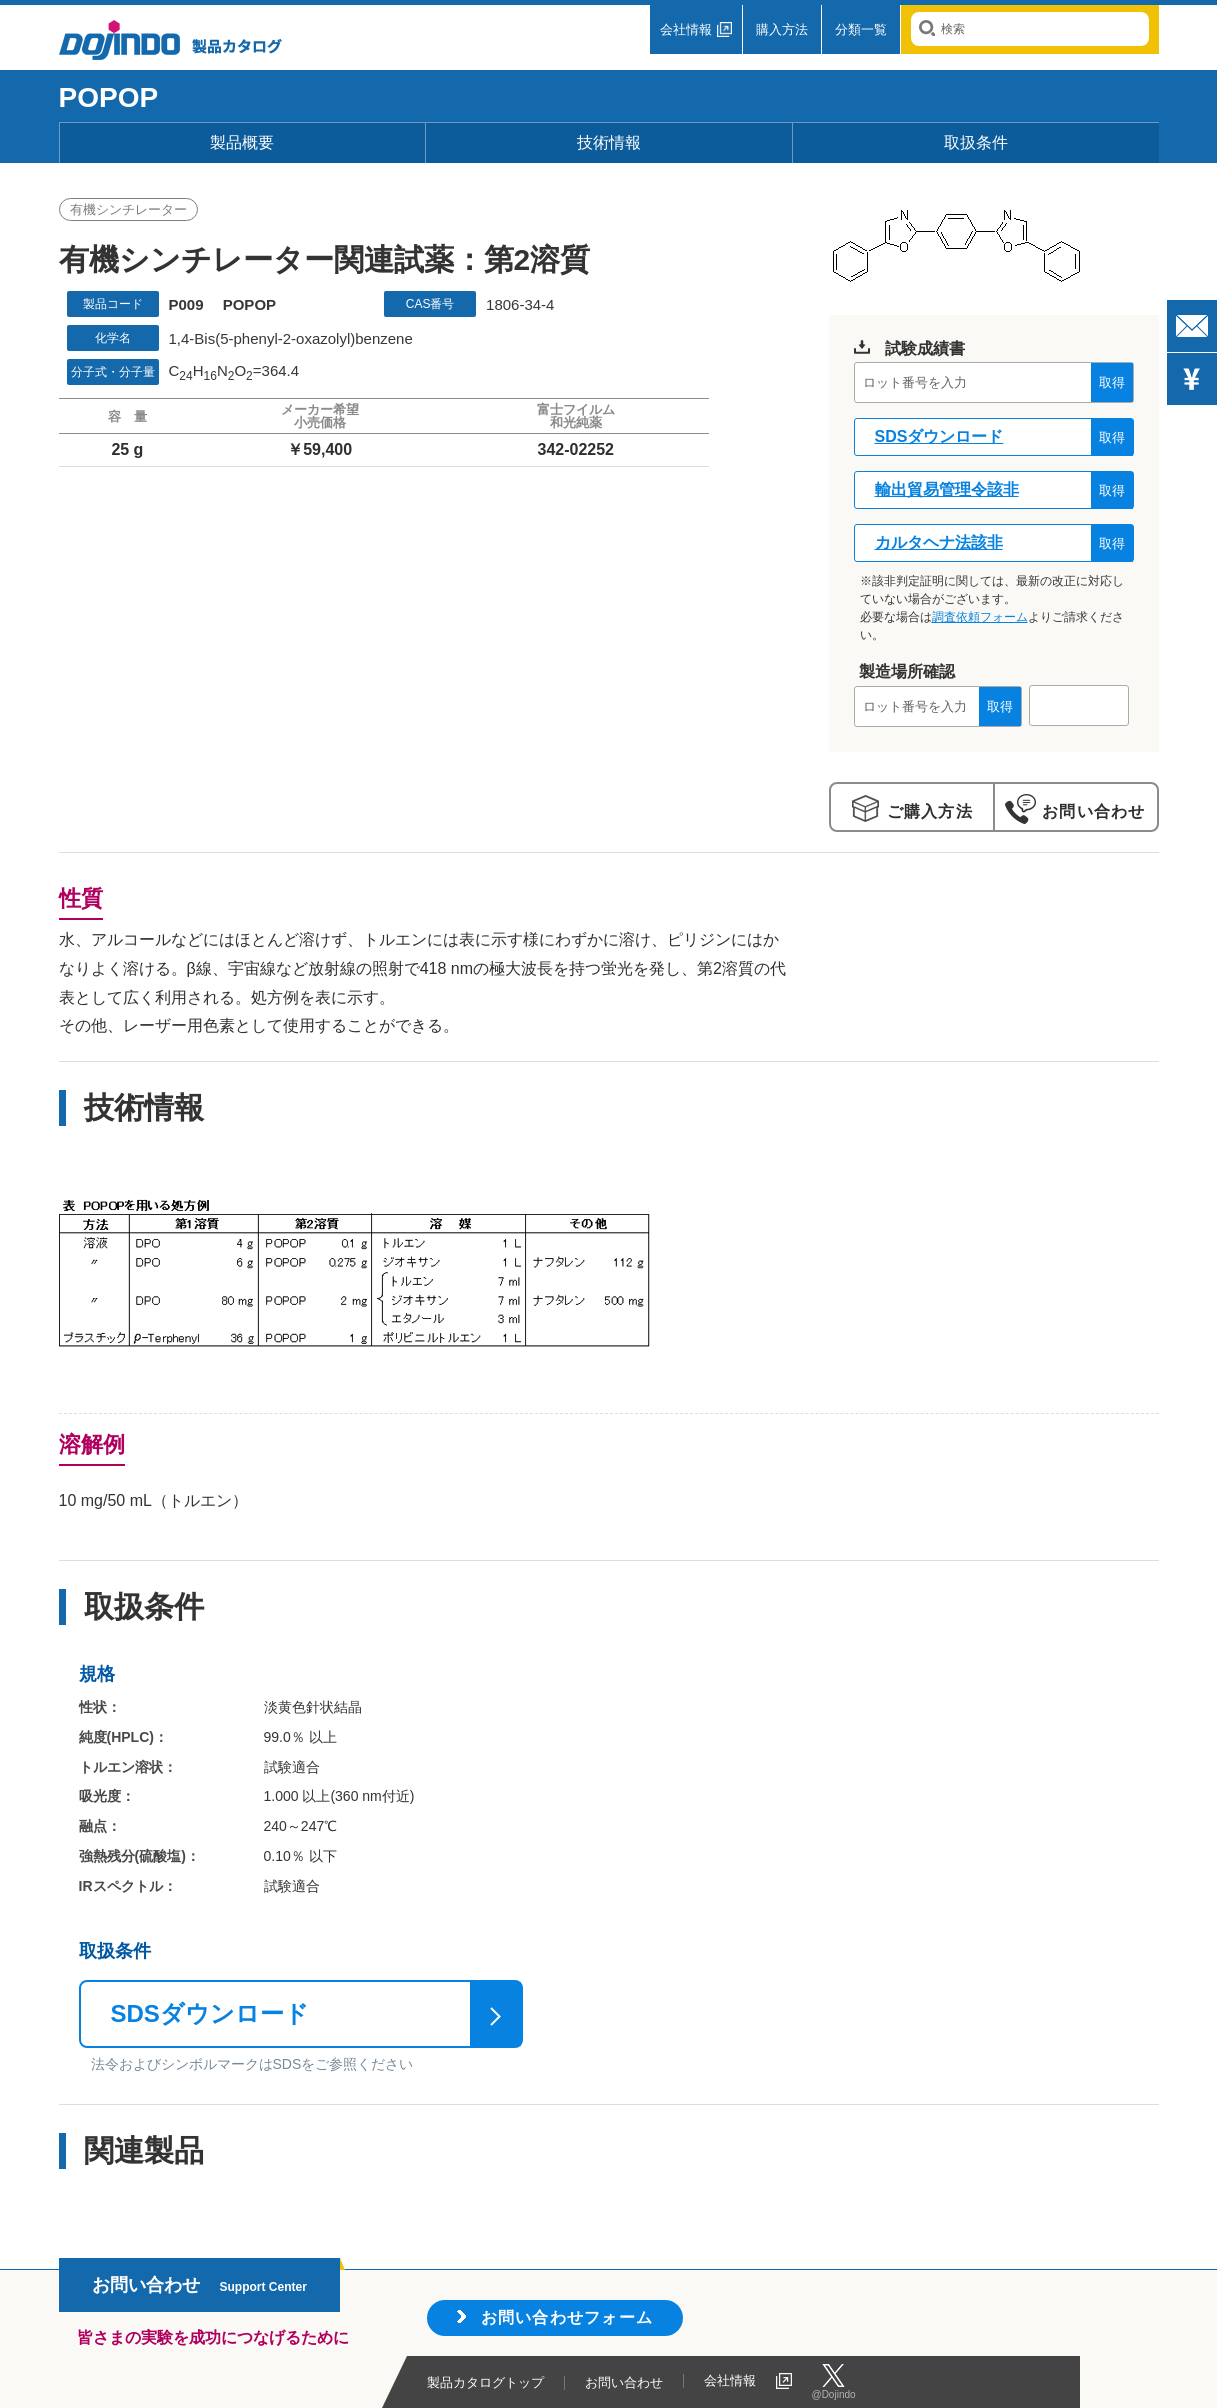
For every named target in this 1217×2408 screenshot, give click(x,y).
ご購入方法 (927, 811)
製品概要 (242, 142)
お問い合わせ (1090, 811)
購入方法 (782, 29)
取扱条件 (976, 142)
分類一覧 (861, 29)
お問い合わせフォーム (567, 2317)
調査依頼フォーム (980, 617)
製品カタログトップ (485, 2383)
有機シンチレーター (128, 209)
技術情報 (609, 142)
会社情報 (686, 29)
